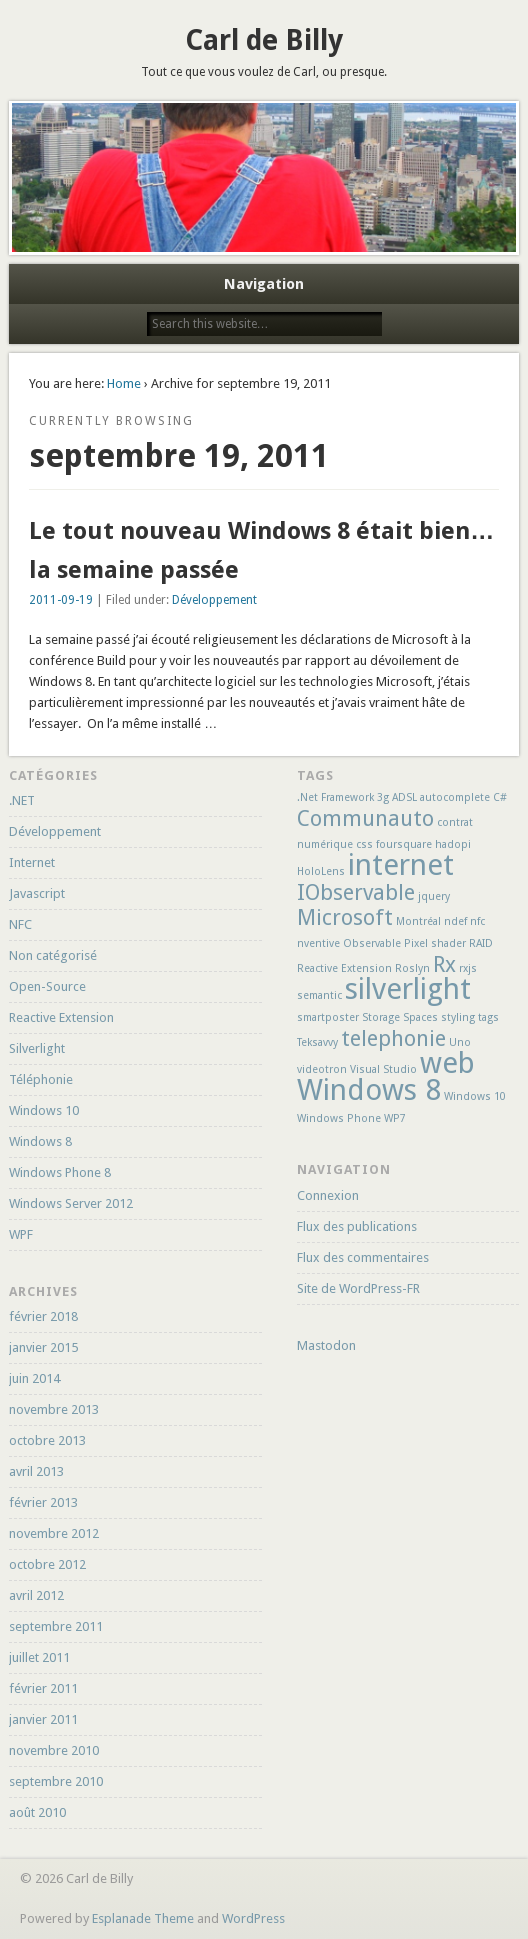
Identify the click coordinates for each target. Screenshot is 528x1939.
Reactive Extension (61, 1017)
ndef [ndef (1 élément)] (455, 921)
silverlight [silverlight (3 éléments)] (408, 989)
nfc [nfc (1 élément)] (477, 921)
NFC (20, 924)
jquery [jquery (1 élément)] (434, 896)
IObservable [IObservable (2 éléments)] (356, 892)
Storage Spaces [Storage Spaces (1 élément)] (400, 1017)
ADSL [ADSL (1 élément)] (404, 797)
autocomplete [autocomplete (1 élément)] (455, 797)
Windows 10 (44, 1110)
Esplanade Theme (143, 1918)
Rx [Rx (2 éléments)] (444, 964)
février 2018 (43, 1316)
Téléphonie (41, 1079)
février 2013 (43, 1502)
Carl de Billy (264, 40)
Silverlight (37, 1048)
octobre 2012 (47, 1564)
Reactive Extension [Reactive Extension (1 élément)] (344, 968)
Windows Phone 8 (60, 1172)
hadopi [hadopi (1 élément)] (453, 844)
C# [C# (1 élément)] (500, 797)
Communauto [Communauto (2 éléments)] (365, 818)
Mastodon (326, 1345)
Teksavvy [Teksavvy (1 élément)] (317, 1042)
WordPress (253, 1918)
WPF (21, 1234)
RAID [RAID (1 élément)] (481, 943)
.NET (22, 800)
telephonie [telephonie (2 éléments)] (393, 1038)
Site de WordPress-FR (358, 1288)
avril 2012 (36, 1595)
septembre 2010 (56, 1781)
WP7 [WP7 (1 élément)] (395, 1118)
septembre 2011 (56, 1626)
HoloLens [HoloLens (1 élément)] (321, 871)
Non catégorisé (53, 955)
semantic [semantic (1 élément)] (319, 995)
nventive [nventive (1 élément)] (318, 943)
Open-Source (47, 986)
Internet (32, 862)
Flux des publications (357, 1226)
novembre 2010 (54, 1750)
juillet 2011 (39, 1657)
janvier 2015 (43, 1347)
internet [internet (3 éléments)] (401, 865)
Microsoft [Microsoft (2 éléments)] (345, 917)
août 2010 (37, 1812)
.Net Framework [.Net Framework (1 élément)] (335, 797)
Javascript (37, 893)
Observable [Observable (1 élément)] (372, 943)
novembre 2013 (54, 1409)
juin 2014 (34, 1378)
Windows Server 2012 (71, 1203)
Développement (214, 600)
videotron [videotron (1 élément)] (322, 1069)
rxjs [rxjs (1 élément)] (468, 968)
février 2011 (43, 1688)
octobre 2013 (47, 1440)
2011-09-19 (61, 600)
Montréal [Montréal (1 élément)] (418, 921)
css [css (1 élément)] (364, 844)
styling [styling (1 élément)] (458, 1017)
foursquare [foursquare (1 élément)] (404, 844)
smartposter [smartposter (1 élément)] (328, 1017)
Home (124, 383)
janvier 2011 (43, 1719)
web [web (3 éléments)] (447, 1063)
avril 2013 (36, 1471)
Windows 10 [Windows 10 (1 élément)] (475, 1096)
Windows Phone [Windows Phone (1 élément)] (339, 1118)
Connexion (328, 1195)
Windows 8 (40, 1141)
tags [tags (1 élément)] (488, 1017)
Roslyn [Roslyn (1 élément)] (412, 968)
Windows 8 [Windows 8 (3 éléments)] (369, 1090)
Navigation (264, 284)
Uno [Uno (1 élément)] (460, 1042)
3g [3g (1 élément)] (383, 797)
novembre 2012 (54, 1533)
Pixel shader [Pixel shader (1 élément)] (435, 943)
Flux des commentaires (363, 1257)
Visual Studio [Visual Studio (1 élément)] (383, 1069)
